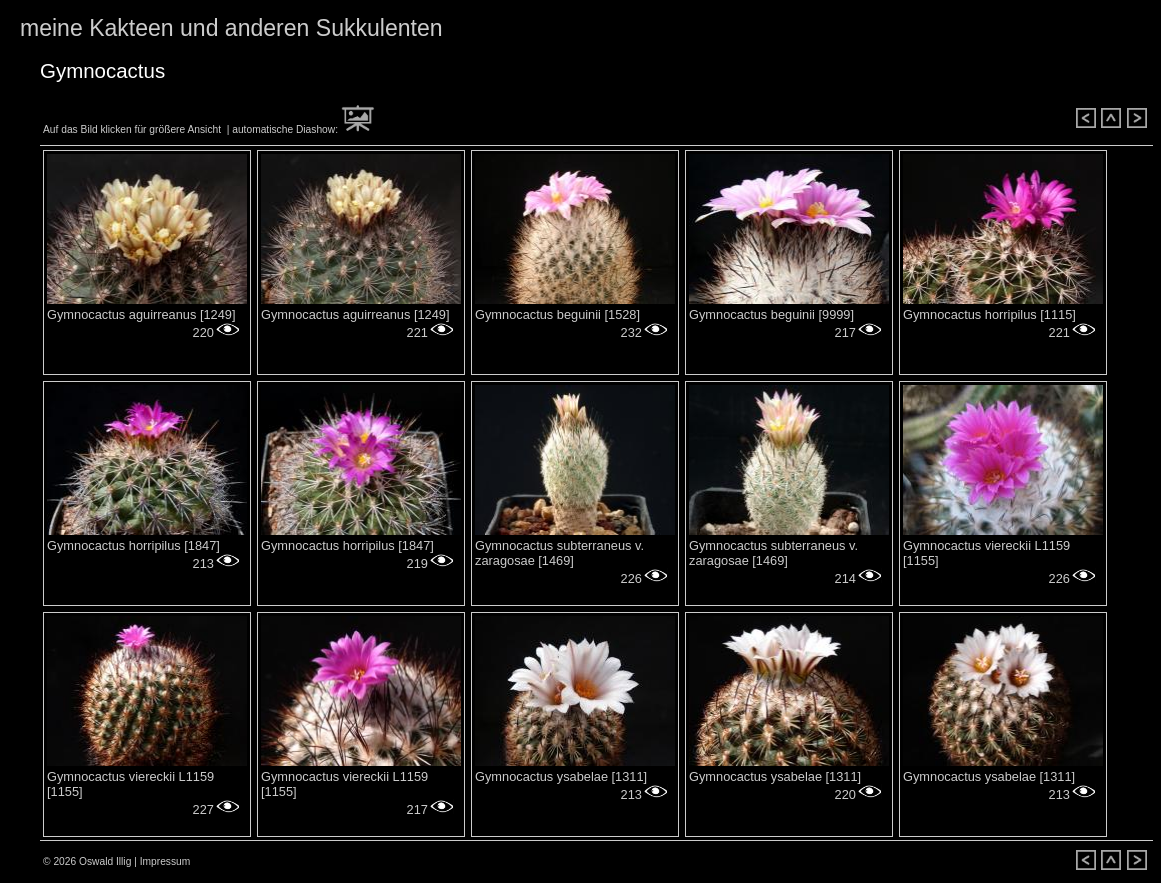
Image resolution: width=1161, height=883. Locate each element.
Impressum (165, 861)
